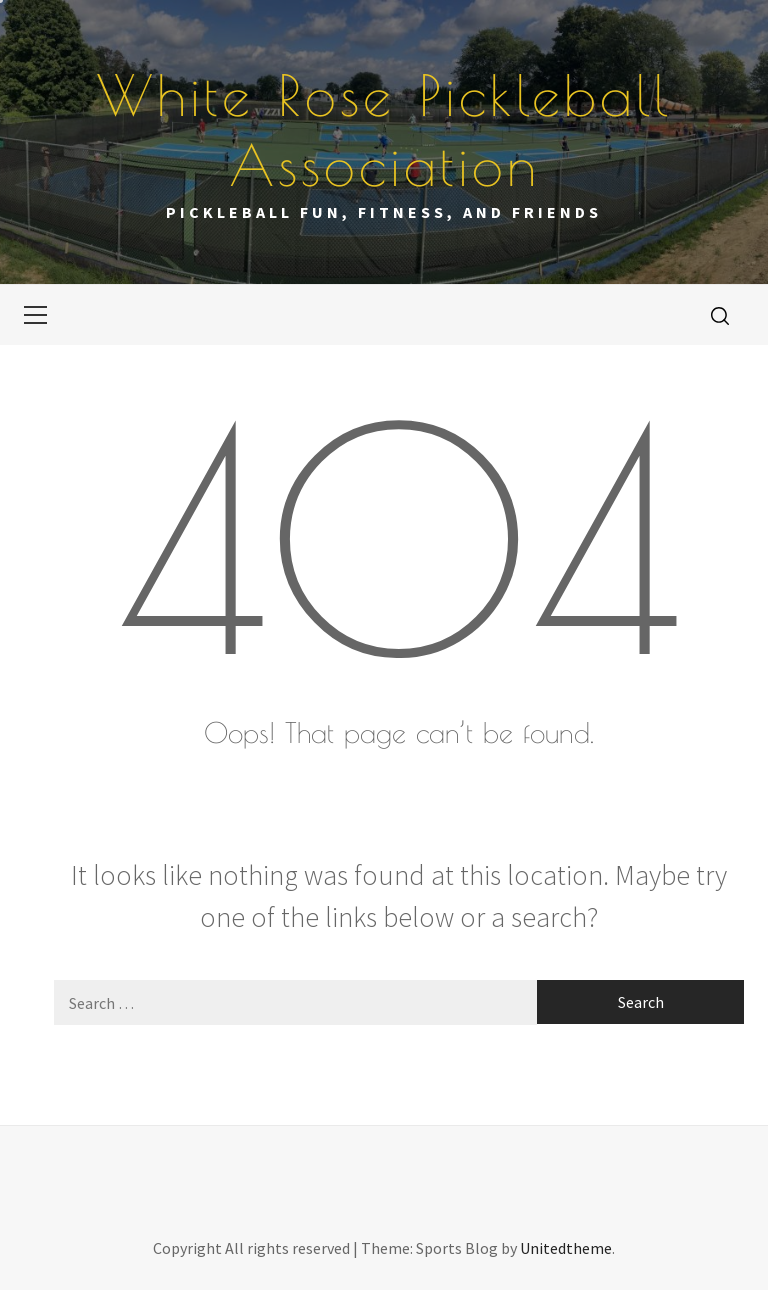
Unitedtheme (566, 1248)
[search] (720, 315)
